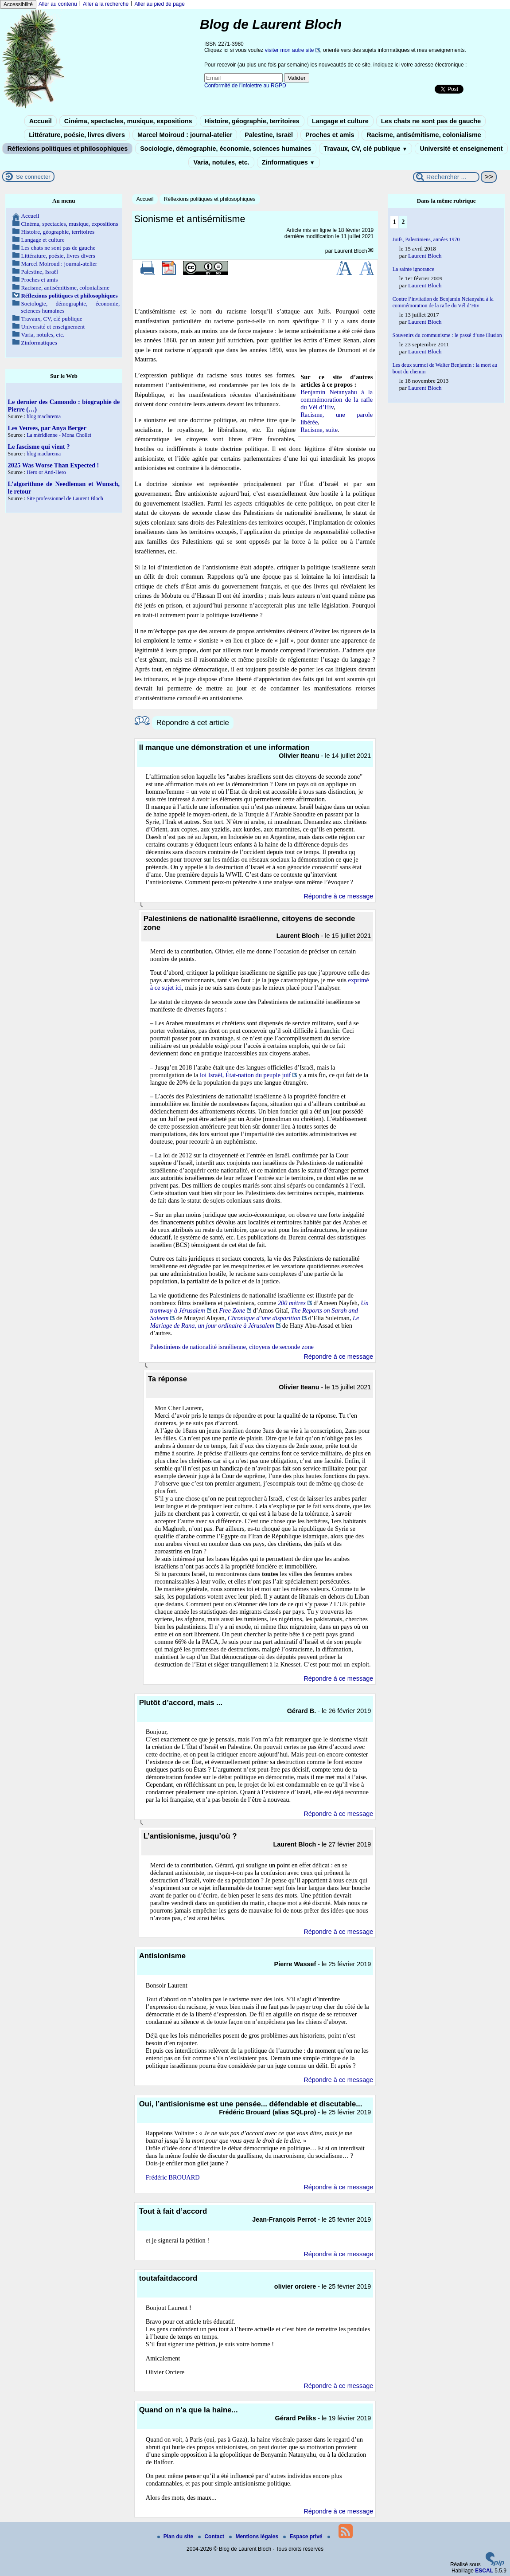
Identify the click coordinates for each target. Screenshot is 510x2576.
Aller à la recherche (105, 4)
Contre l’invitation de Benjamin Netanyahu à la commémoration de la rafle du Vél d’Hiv (443, 302)
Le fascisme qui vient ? (39, 446)
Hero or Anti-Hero (46, 472)
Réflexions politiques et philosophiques (67, 148)
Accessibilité (18, 4)
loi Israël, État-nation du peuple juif (245, 1074)
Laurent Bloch (351, 251)
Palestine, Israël (269, 134)
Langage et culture (340, 121)
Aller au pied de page (159, 4)
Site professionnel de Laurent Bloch (65, 498)
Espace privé (303, 2536)
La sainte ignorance (413, 269)
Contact (212, 2536)
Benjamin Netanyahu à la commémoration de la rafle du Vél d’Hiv (336, 399)
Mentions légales (254, 2536)
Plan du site (176, 2536)
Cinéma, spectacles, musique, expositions (128, 121)
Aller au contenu (58, 4)
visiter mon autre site (289, 50)
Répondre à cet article (192, 722)
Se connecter (33, 176)
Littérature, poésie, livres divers (77, 134)
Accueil (40, 121)
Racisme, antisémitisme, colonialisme (423, 134)
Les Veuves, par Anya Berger (47, 427)
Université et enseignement (461, 148)
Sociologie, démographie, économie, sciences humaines (225, 148)
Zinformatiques (288, 162)
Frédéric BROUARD (173, 2177)
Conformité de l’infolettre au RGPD (245, 85)
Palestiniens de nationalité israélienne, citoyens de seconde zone (232, 1346)
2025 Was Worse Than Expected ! (53, 465)
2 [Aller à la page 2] (403, 221)
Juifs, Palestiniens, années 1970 (426, 239)
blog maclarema (44, 416)
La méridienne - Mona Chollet (59, 435)
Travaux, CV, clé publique (366, 148)
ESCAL (484, 2571)
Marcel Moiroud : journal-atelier (184, 134)
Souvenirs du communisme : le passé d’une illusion (447, 335)
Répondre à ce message (338, 896)
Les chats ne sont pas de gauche (431, 121)
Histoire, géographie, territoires (252, 121)
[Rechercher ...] (446, 177)
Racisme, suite (319, 429)
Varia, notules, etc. (221, 162)
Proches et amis (329, 134)
